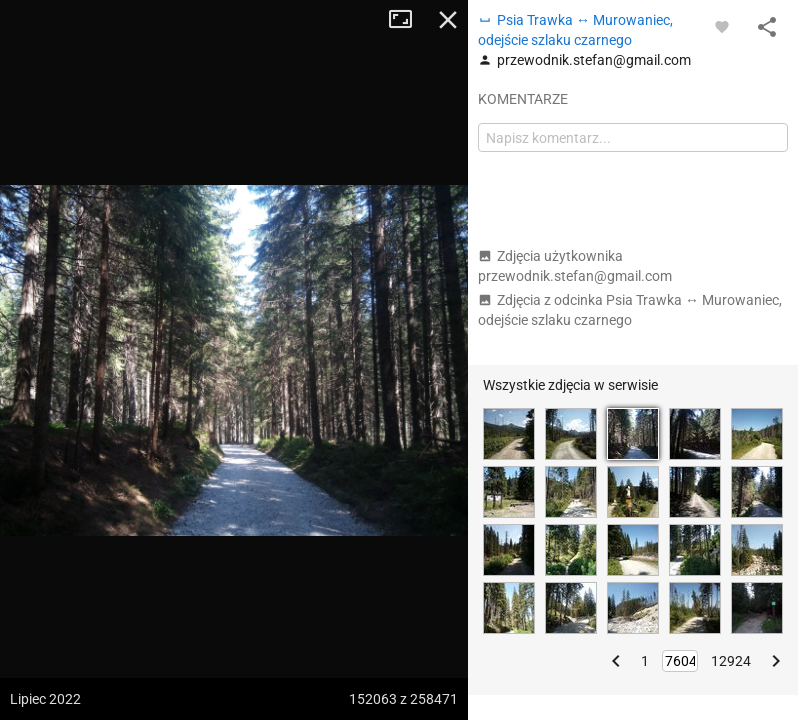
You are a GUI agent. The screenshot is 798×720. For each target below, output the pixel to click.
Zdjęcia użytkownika (575, 266)
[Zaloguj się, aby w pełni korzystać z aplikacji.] (722, 26)
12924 (731, 661)
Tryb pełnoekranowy (408, 20)
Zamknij (448, 20)
